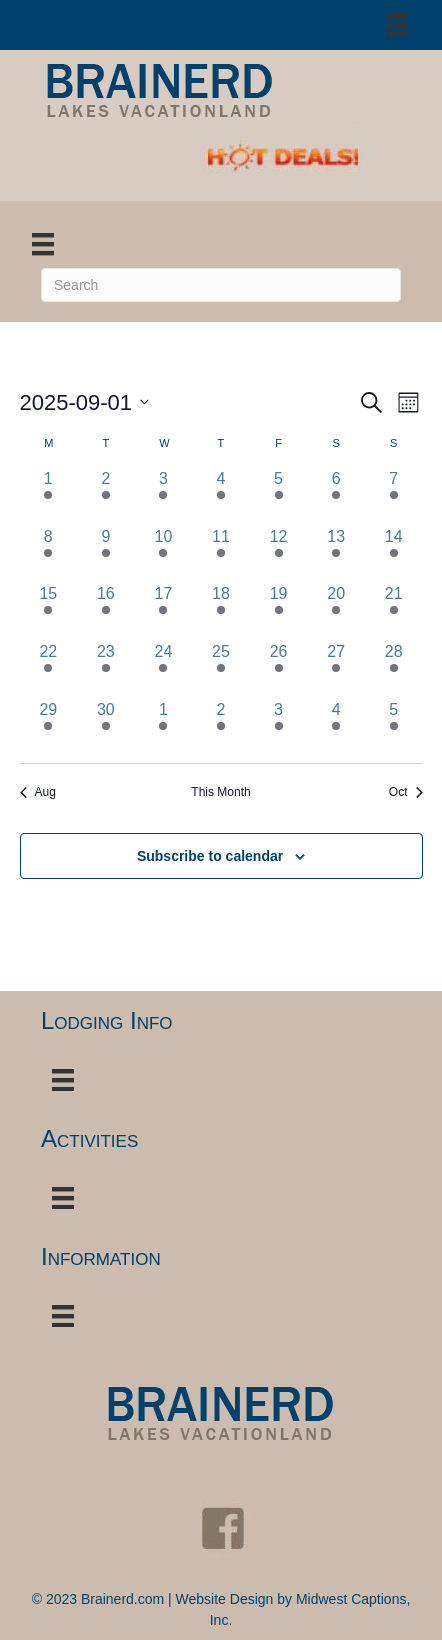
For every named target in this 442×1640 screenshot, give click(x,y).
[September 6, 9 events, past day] (336, 496)
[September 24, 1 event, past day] (164, 669)
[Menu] (397, 25)
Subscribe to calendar (210, 856)
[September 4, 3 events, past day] (221, 496)
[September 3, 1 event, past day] (164, 496)
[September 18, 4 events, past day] (221, 611)
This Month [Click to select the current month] (220, 792)
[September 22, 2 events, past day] (49, 669)
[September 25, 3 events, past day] (221, 669)
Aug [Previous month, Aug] (38, 792)
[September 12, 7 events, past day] (279, 554)
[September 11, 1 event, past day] (221, 554)
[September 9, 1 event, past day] (106, 554)
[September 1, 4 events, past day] (49, 496)
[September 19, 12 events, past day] (279, 611)
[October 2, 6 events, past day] (221, 727)
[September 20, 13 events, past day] (336, 611)
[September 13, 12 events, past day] (336, 554)
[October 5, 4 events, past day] (394, 727)
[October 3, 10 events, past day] (279, 727)
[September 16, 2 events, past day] (106, 611)
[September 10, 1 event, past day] (164, 554)
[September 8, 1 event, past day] (49, 554)
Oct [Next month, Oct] (406, 792)
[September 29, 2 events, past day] (49, 727)
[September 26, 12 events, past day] (279, 669)
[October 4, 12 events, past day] (336, 727)
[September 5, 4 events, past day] (279, 496)
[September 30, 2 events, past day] (106, 727)
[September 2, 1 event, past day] (106, 496)
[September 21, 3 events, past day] (394, 611)
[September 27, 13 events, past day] (336, 669)
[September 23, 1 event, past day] (106, 669)
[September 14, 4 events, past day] (394, 554)
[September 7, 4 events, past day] (394, 496)
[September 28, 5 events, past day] (394, 669)
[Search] (221, 285)
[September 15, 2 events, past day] (49, 611)
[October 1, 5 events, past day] (164, 727)
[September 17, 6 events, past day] (164, 611)
